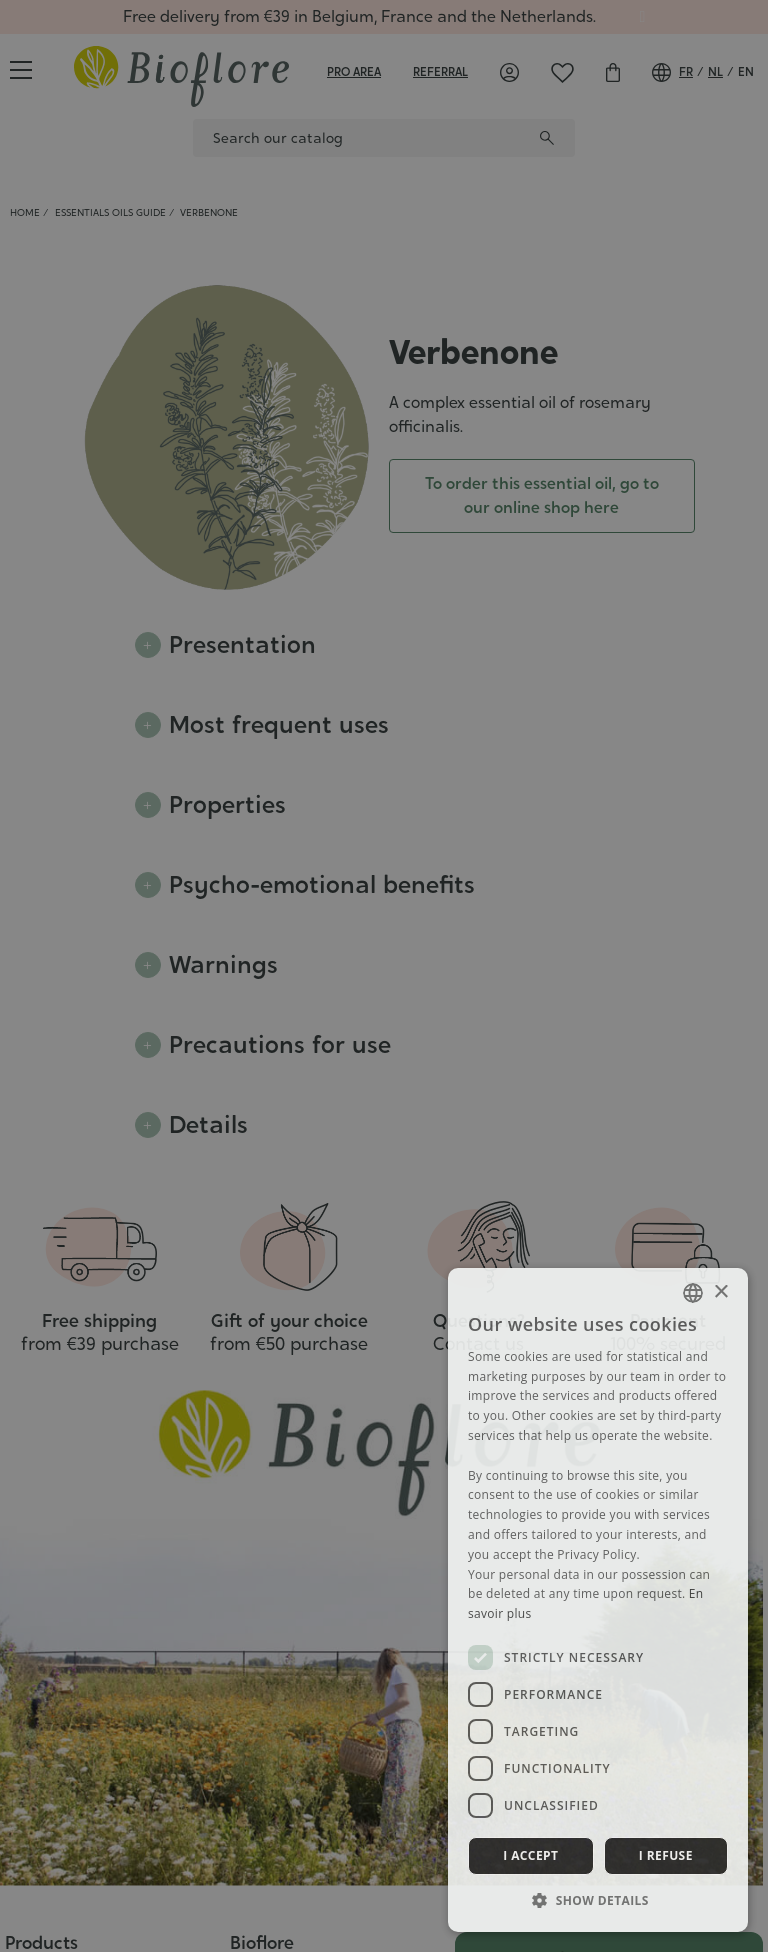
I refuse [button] (666, 1855)
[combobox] (693, 1293)
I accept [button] (530, 1855)
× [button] (720, 1292)
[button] (598, 1900)
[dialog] (598, 1600)
